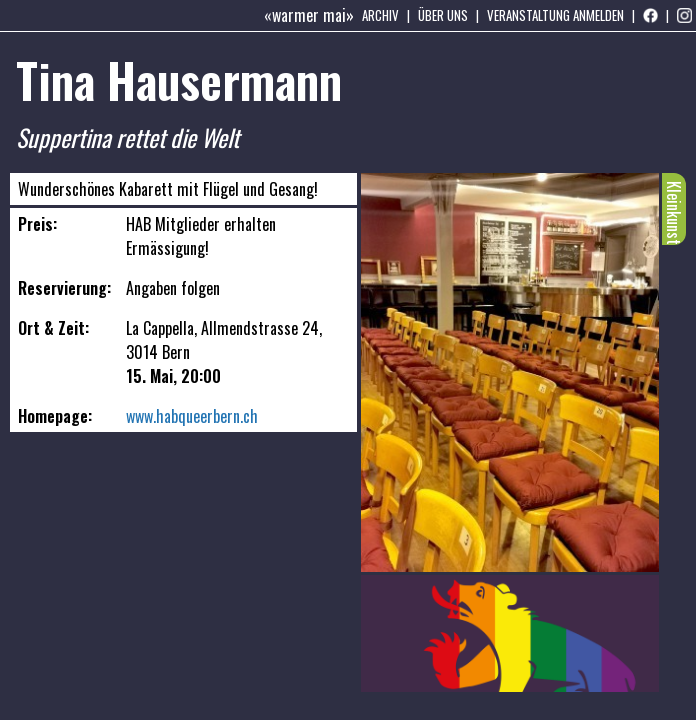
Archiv (380, 15)
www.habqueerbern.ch (192, 416)
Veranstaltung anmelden (555, 15)
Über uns (443, 15)
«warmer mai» (309, 15)
